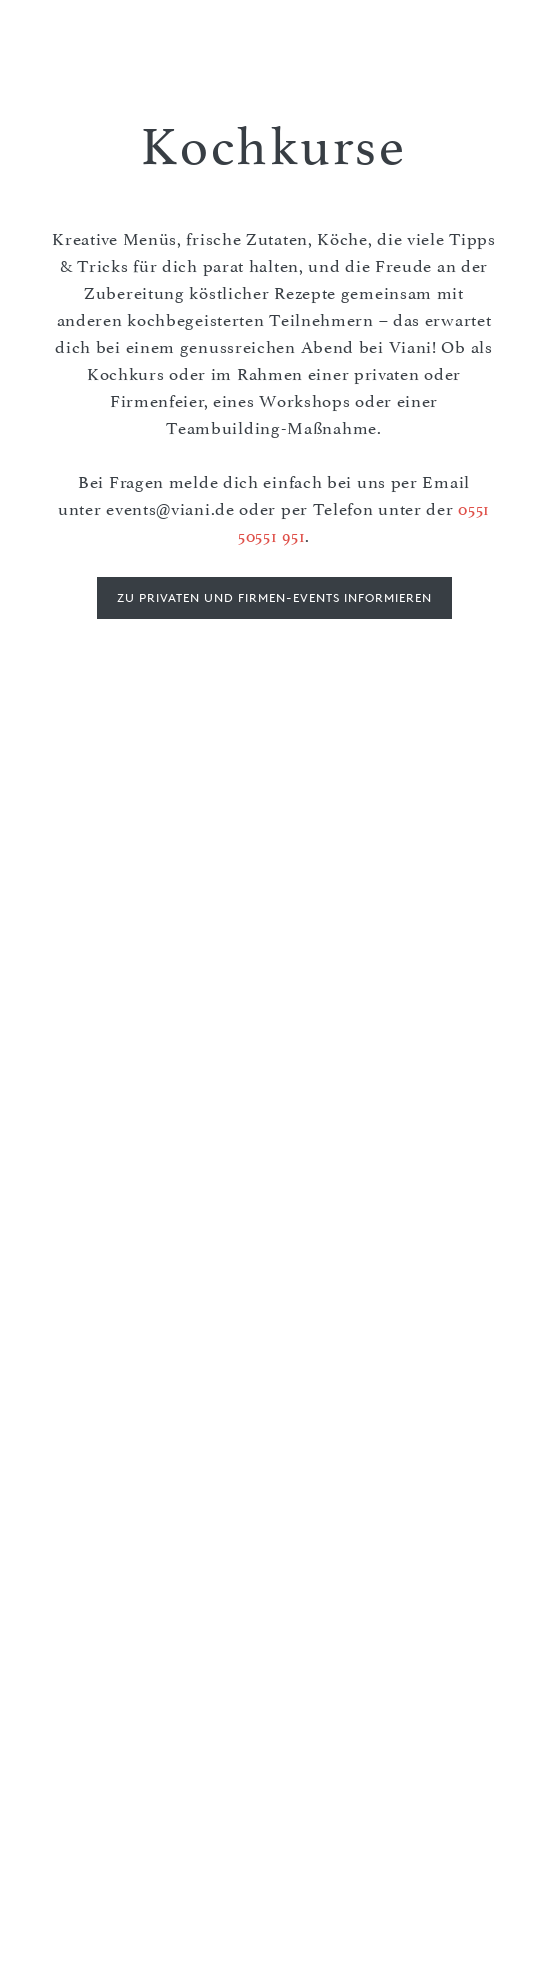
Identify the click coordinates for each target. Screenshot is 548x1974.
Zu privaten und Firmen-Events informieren (274, 597)
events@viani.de (170, 509)
